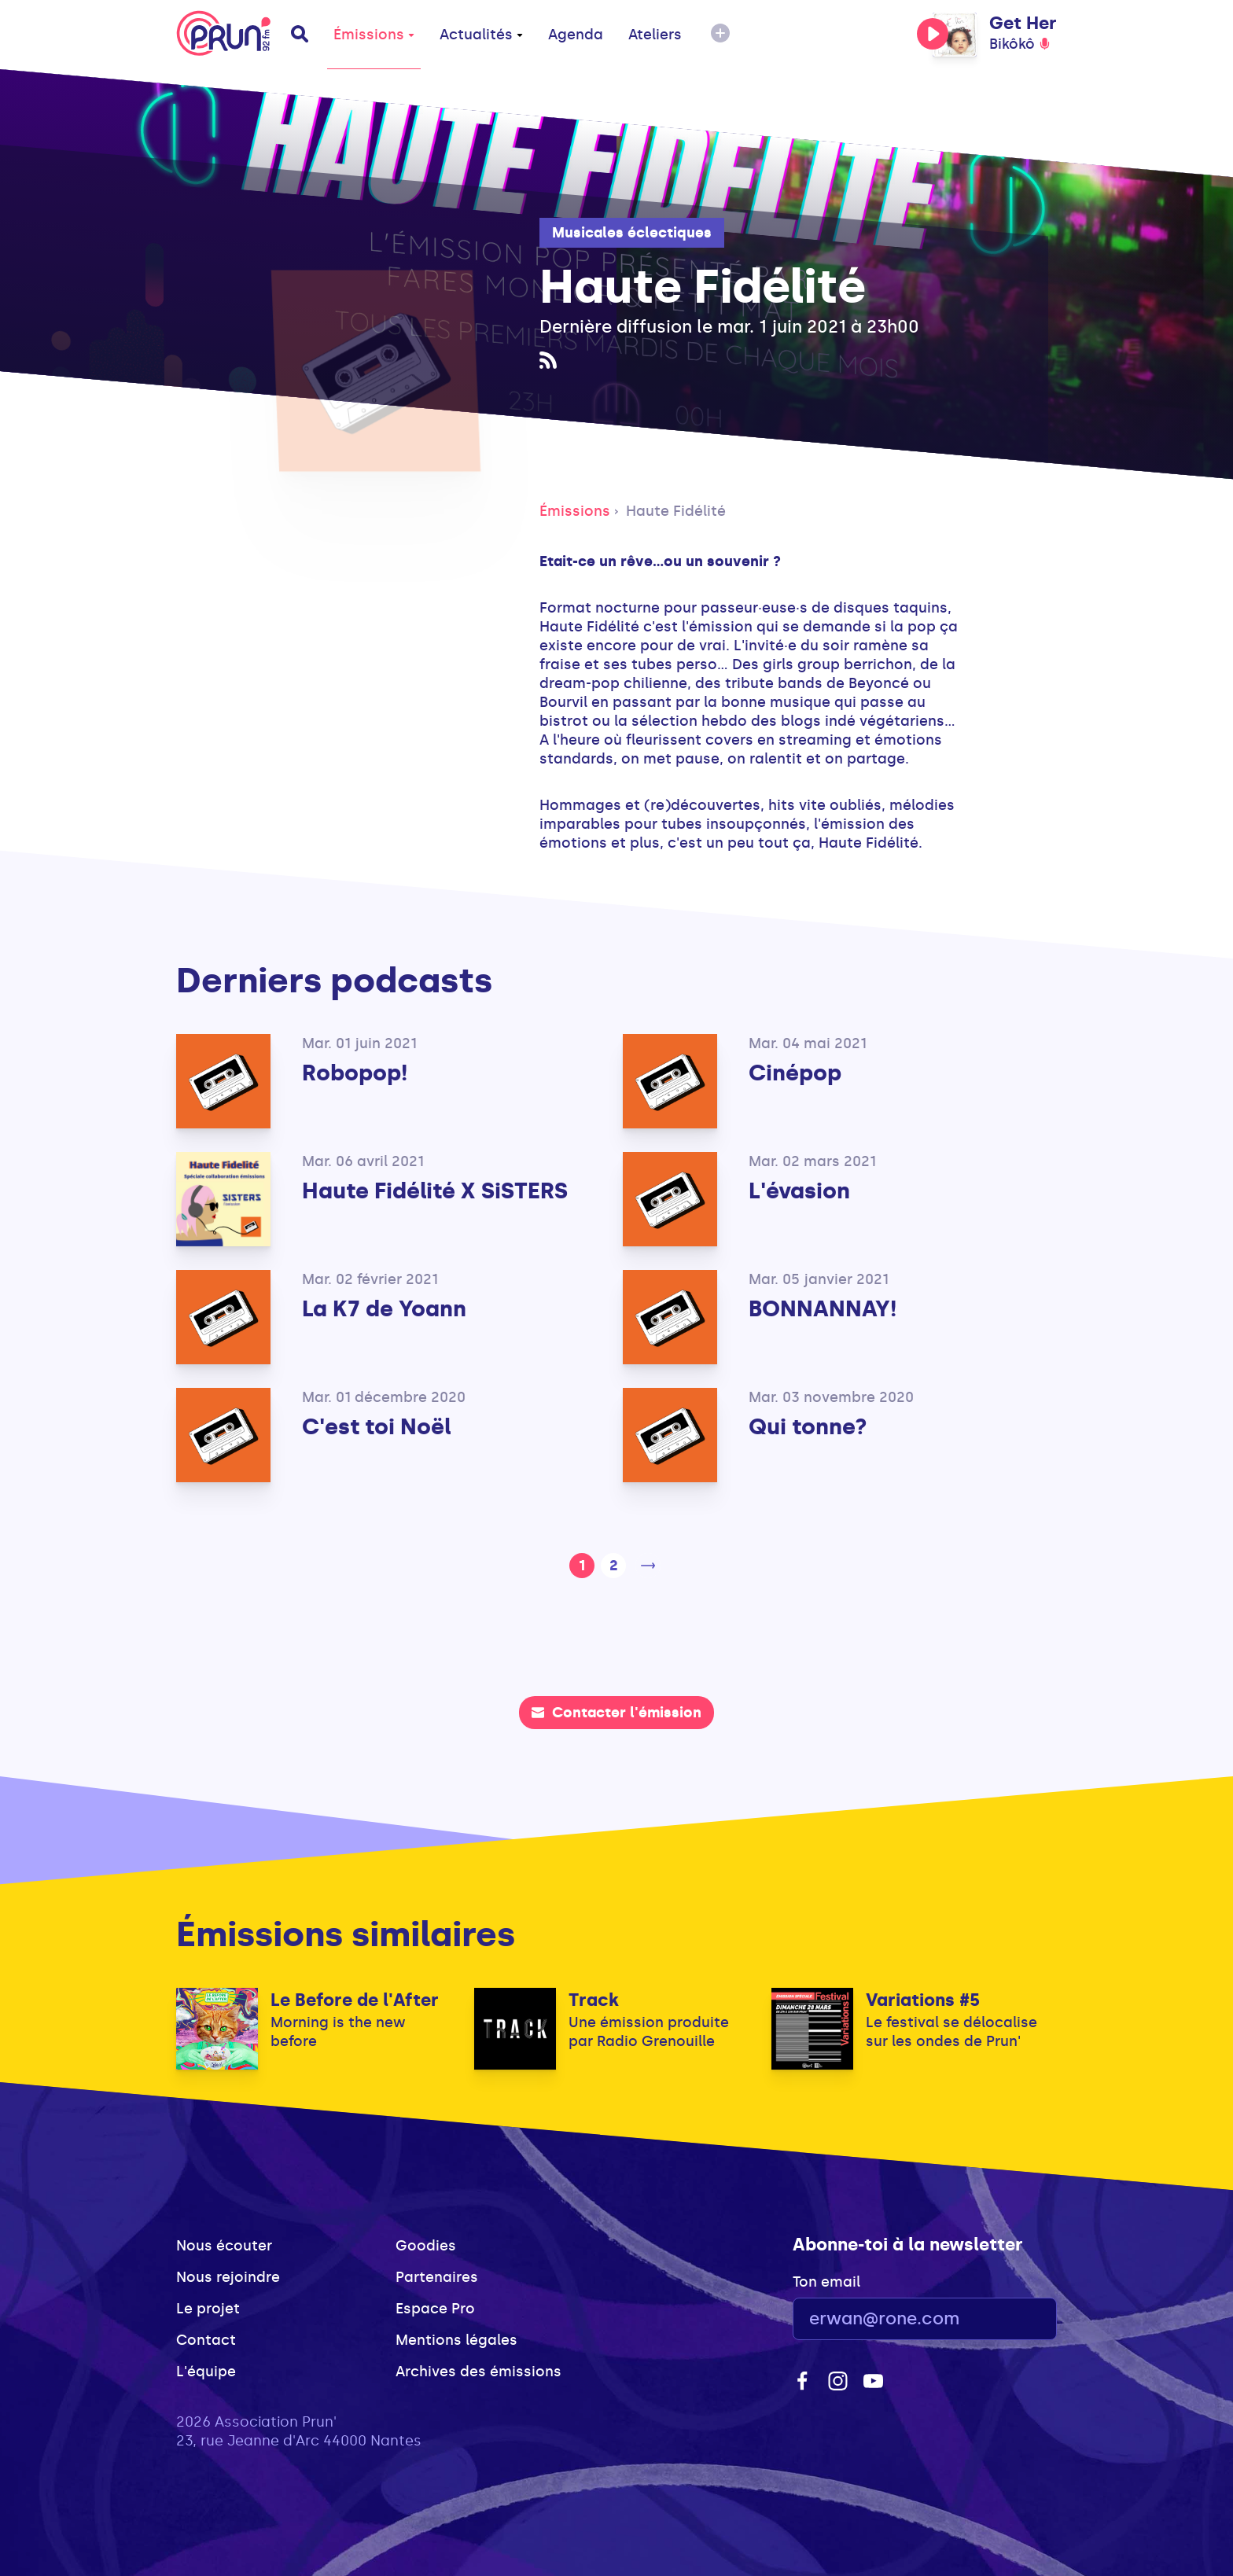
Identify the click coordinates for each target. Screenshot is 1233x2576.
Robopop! (354, 1073)
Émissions (373, 34)
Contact (206, 2340)
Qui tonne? (808, 1427)
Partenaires (437, 2277)
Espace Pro (435, 2308)
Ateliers (655, 34)
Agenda (575, 34)
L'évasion (799, 1191)
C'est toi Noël (376, 1427)
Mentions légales (456, 2340)
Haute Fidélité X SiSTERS (435, 1191)
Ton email (826, 2282)
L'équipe (206, 2371)
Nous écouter (224, 2245)
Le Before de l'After (355, 2000)
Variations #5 (923, 2000)
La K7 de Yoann (384, 1309)
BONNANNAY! (822, 1309)
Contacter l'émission (616, 1712)
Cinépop (795, 1073)
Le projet (208, 2308)
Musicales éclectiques (632, 232)
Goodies (426, 2245)
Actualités (481, 34)
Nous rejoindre (228, 2277)
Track (594, 2000)
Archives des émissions (478, 2371)
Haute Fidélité (676, 511)
